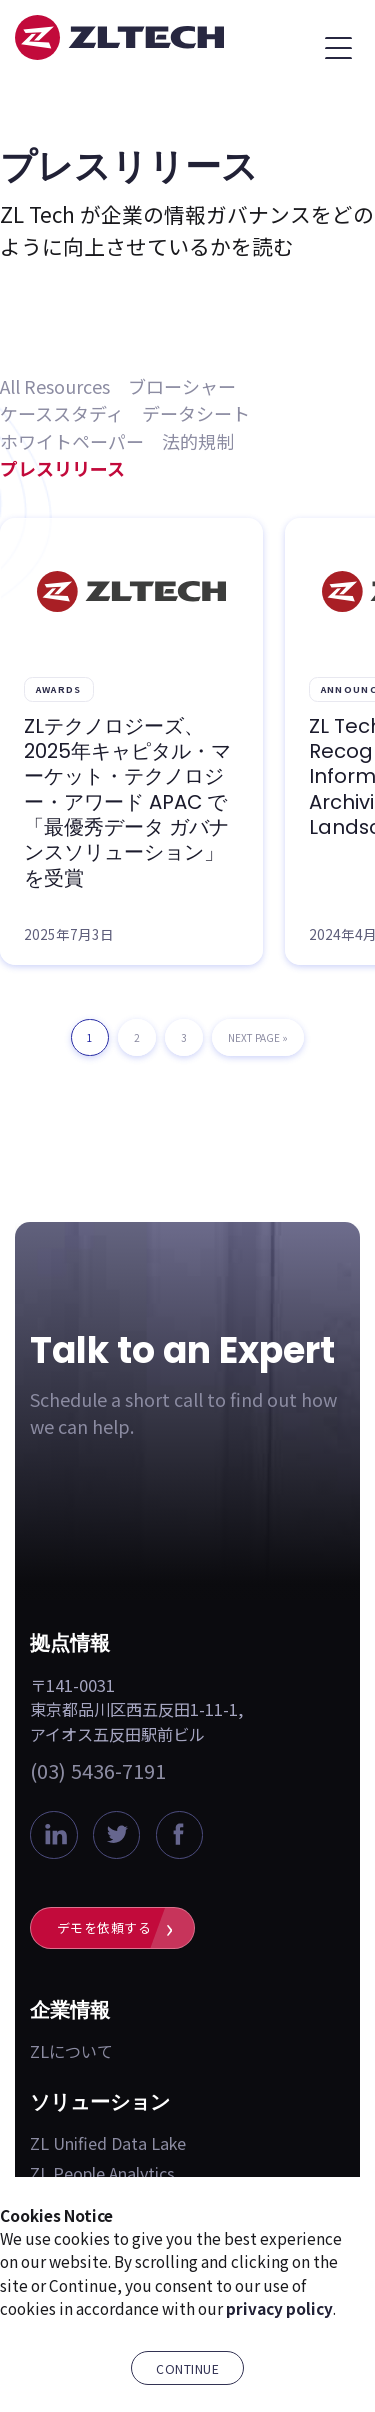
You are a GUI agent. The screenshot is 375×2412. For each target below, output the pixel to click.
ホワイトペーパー (72, 441)
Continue (187, 2369)
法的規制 (198, 441)
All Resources (55, 386)
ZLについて (71, 2051)
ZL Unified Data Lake (108, 2143)
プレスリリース (62, 468)
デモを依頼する (104, 1927)
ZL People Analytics (102, 2173)
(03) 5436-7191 (98, 1770)
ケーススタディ (62, 413)
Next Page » (258, 1043)
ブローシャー (182, 386)
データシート (196, 413)
